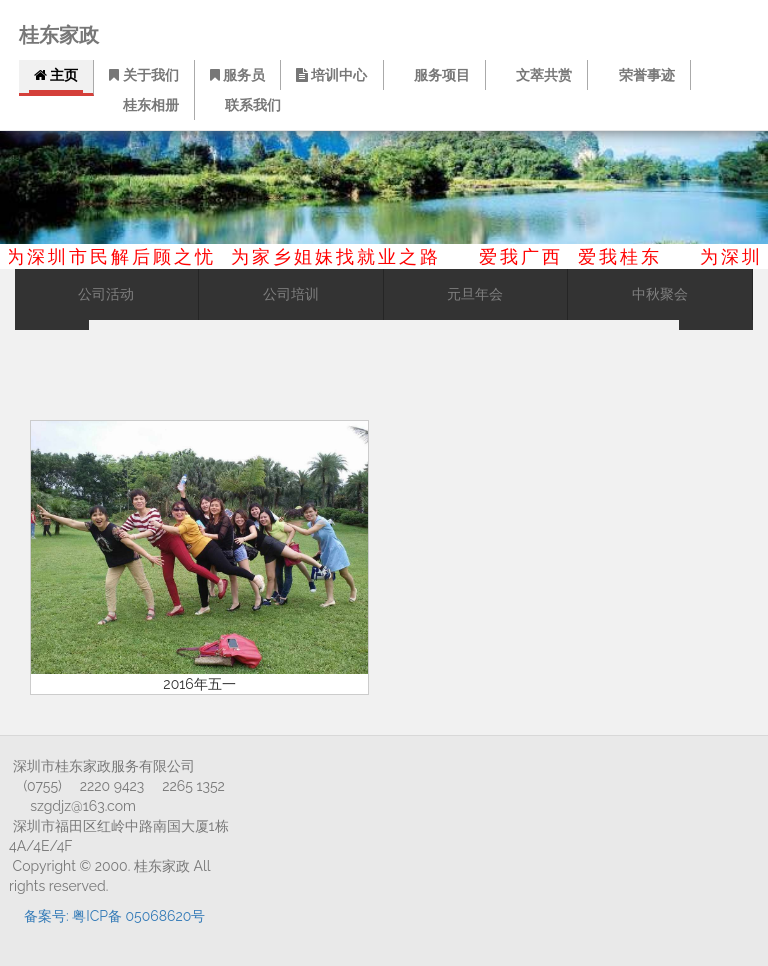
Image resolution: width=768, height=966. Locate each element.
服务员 (237, 75)
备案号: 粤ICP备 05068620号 (114, 916)
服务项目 (436, 75)
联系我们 (247, 105)
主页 (56, 75)
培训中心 (334, 75)
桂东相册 (146, 105)
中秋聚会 (660, 294)
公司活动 (106, 294)
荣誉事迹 (640, 75)
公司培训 (291, 294)
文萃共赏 (538, 75)
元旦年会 (475, 294)
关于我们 (143, 75)
